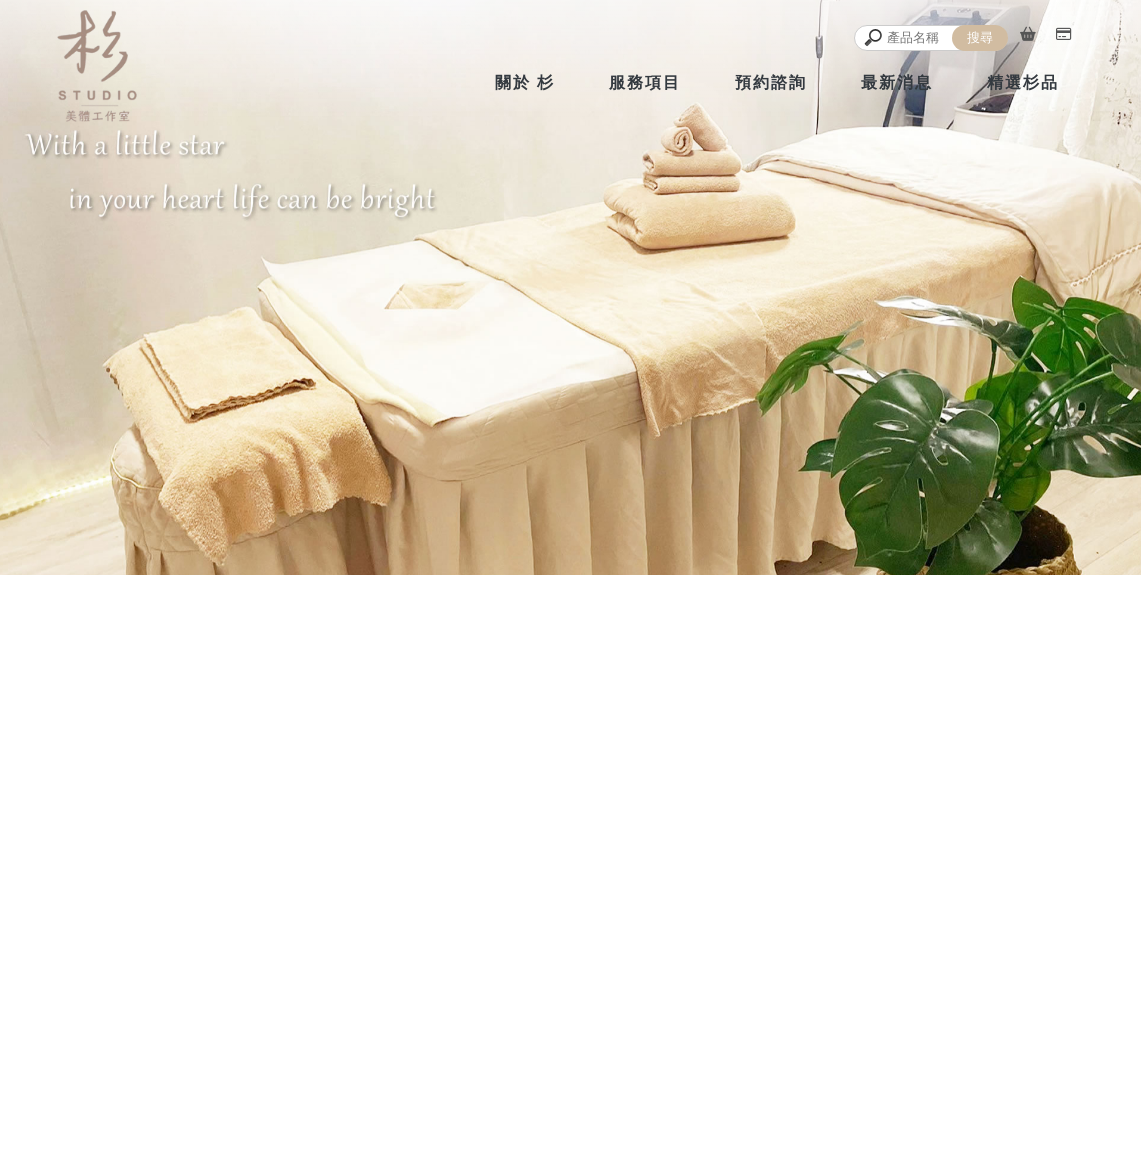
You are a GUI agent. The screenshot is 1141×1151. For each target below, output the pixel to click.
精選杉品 (1023, 82)
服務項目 (645, 82)
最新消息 (897, 82)
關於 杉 (525, 82)
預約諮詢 (771, 82)
